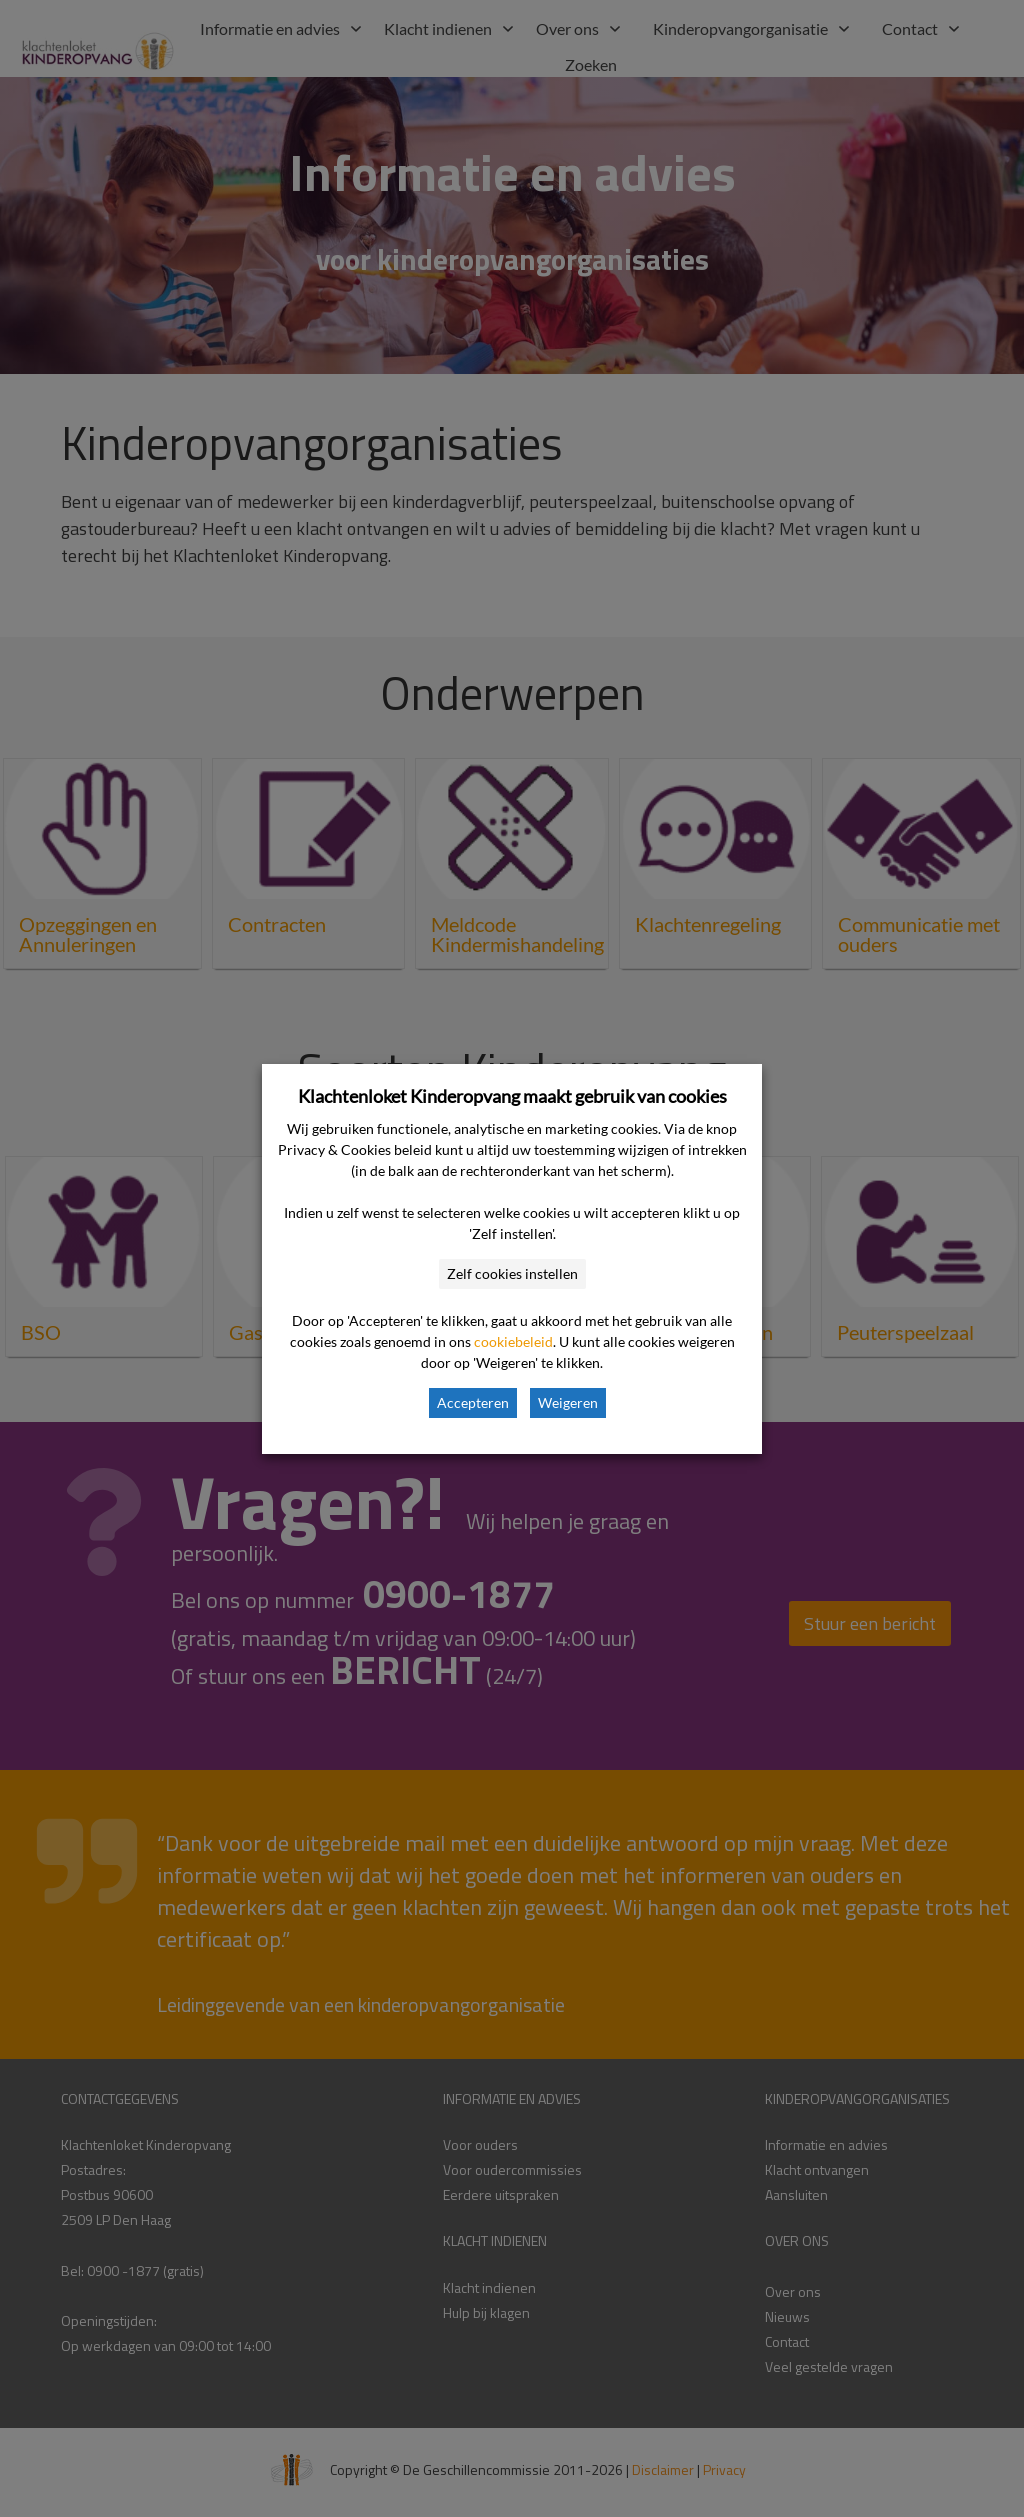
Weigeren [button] (568, 1402)
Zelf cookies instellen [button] (512, 1273)
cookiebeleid (513, 1341)
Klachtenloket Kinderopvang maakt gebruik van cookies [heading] (512, 1096)
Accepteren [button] (473, 1402)
